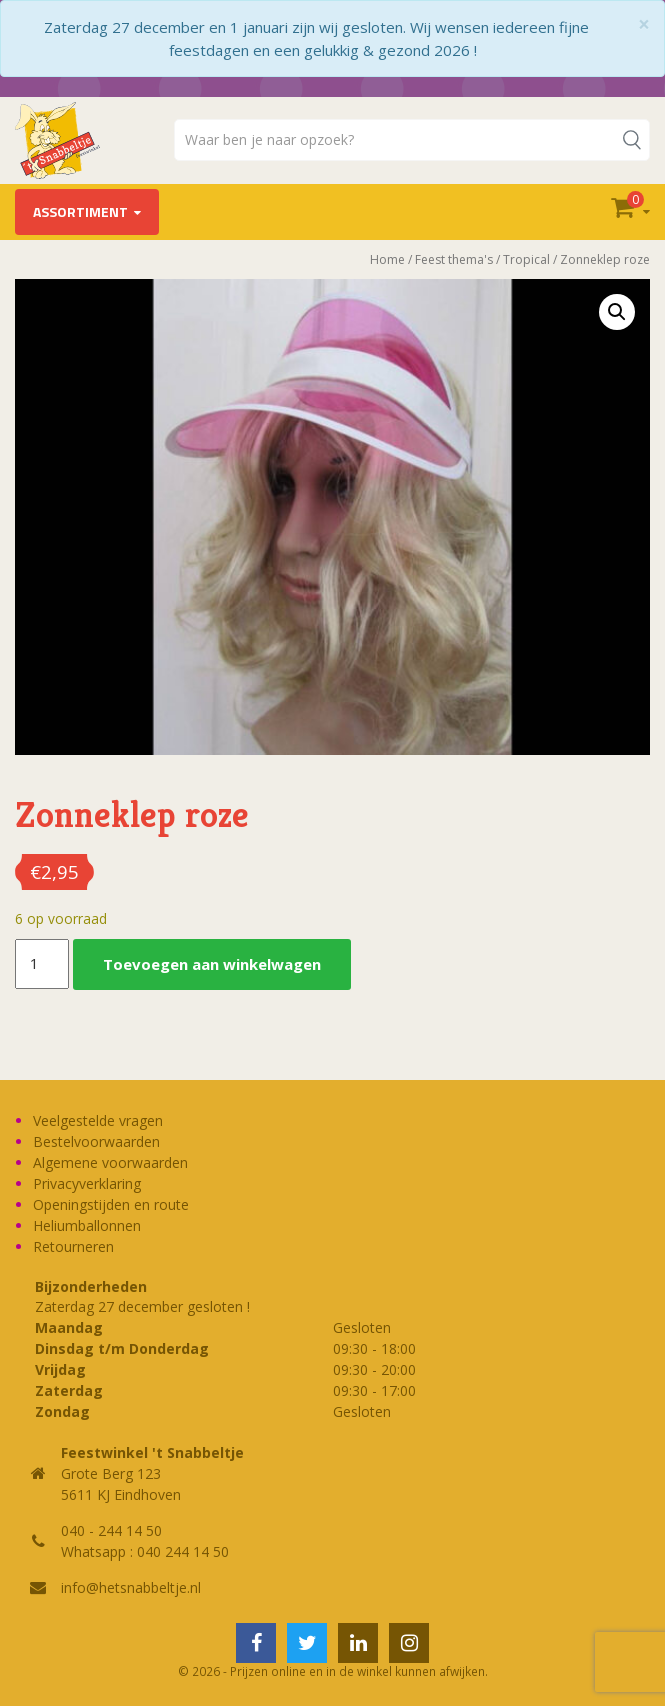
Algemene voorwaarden (110, 1162)
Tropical (526, 259)
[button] (617, 312)
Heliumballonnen (87, 1225)
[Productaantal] (42, 964)
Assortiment (80, 211)
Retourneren (73, 1246)
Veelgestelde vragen (98, 1120)
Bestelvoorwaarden (96, 1141)
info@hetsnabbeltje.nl (131, 1587)
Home (387, 259)
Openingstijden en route (111, 1204)
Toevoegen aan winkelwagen (212, 964)
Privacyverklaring (87, 1183)
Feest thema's (454, 259)
